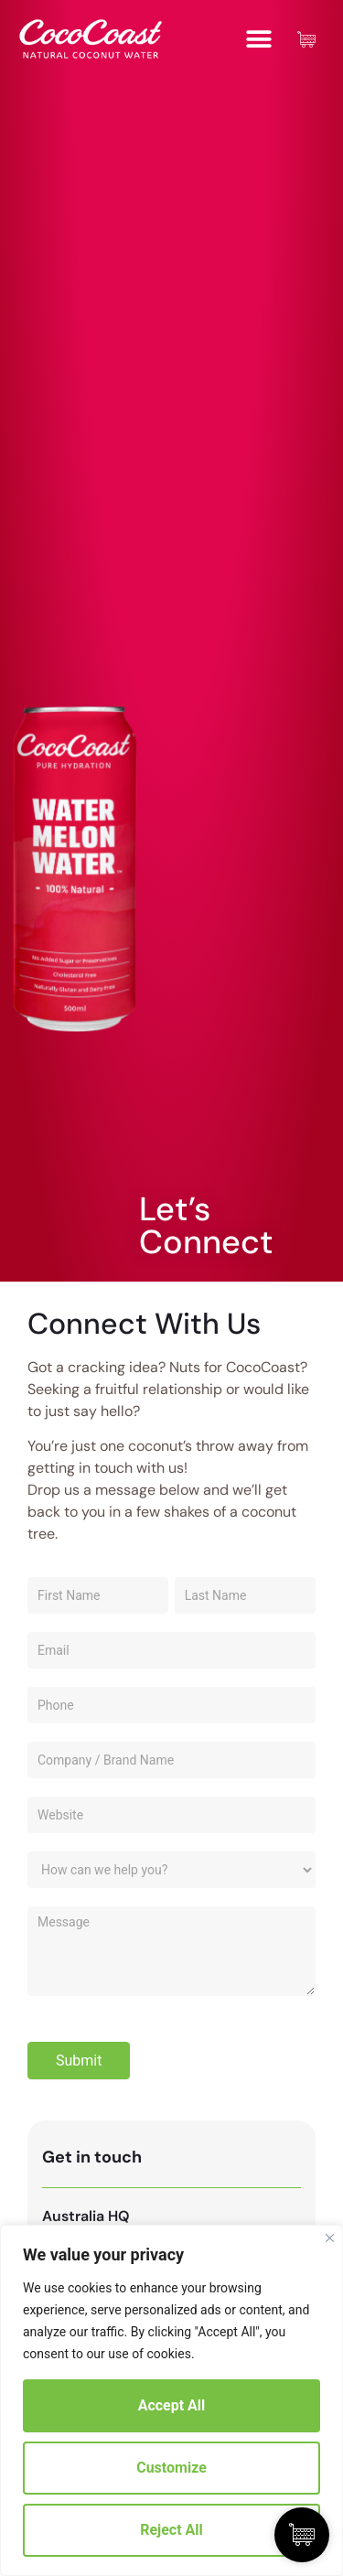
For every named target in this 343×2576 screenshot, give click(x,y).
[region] (171, 2400)
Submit (79, 2060)
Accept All (172, 2405)
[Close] (330, 2238)
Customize (171, 2467)
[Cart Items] (311, 39)
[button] (258, 38)
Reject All (171, 2529)
